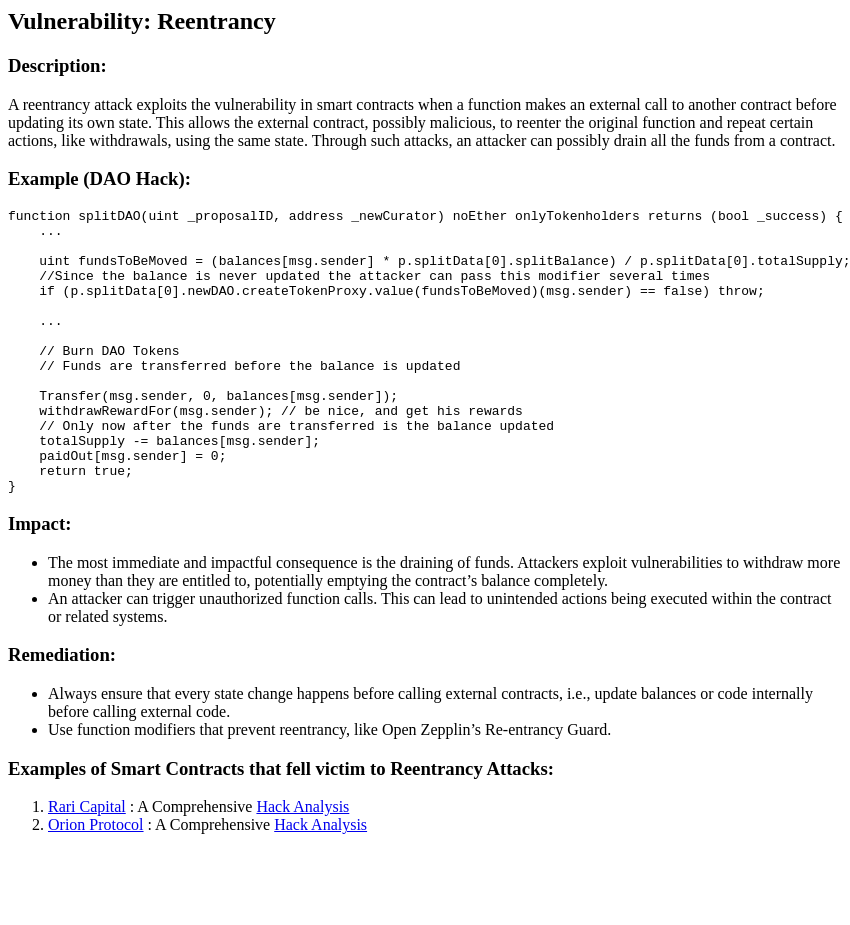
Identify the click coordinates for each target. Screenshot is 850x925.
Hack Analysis (302, 863)
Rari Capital (87, 863)
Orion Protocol (96, 881)
